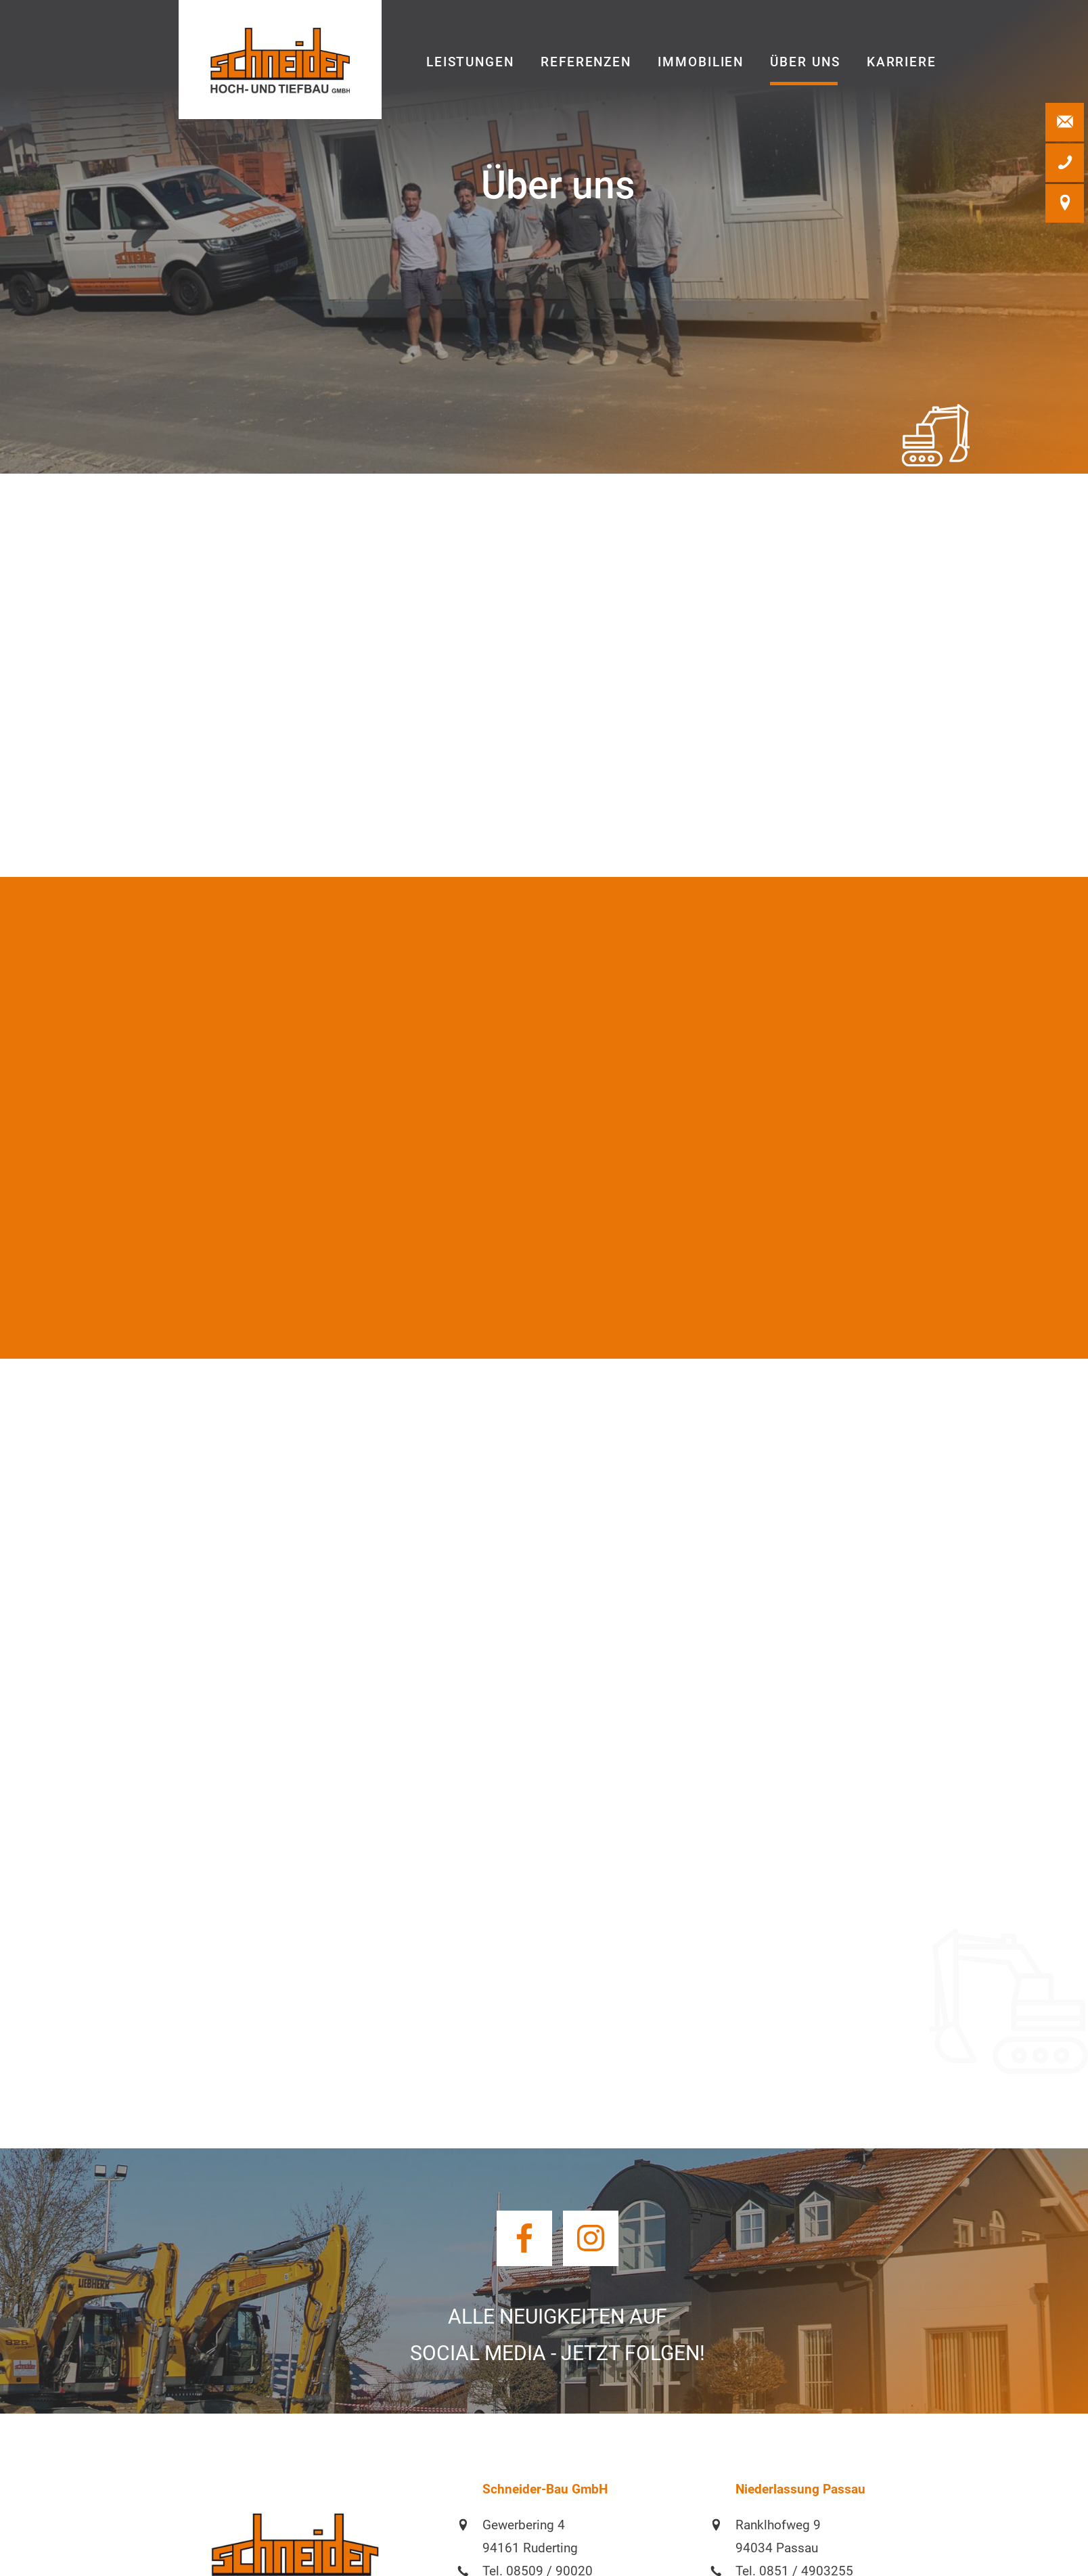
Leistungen (470, 62)
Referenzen (586, 62)
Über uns (805, 62)
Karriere (901, 62)
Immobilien (701, 62)
